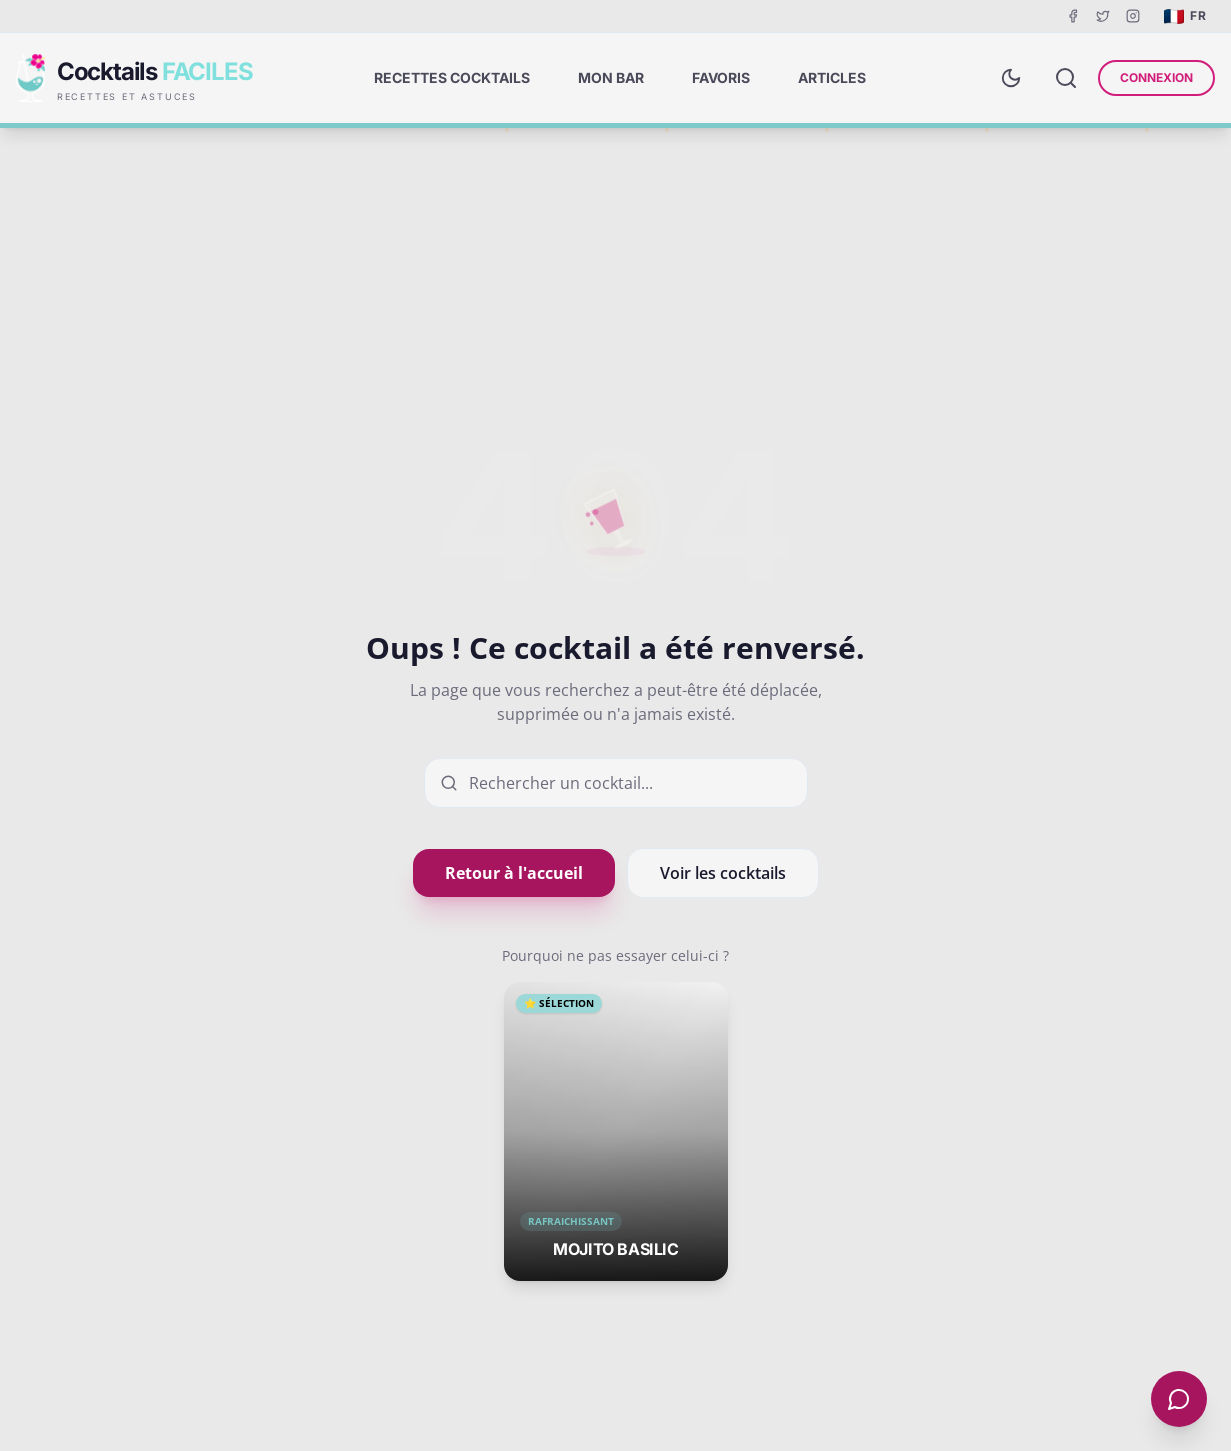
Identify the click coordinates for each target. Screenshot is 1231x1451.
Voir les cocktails (723, 873)
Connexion (1156, 77)
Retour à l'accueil (514, 873)
